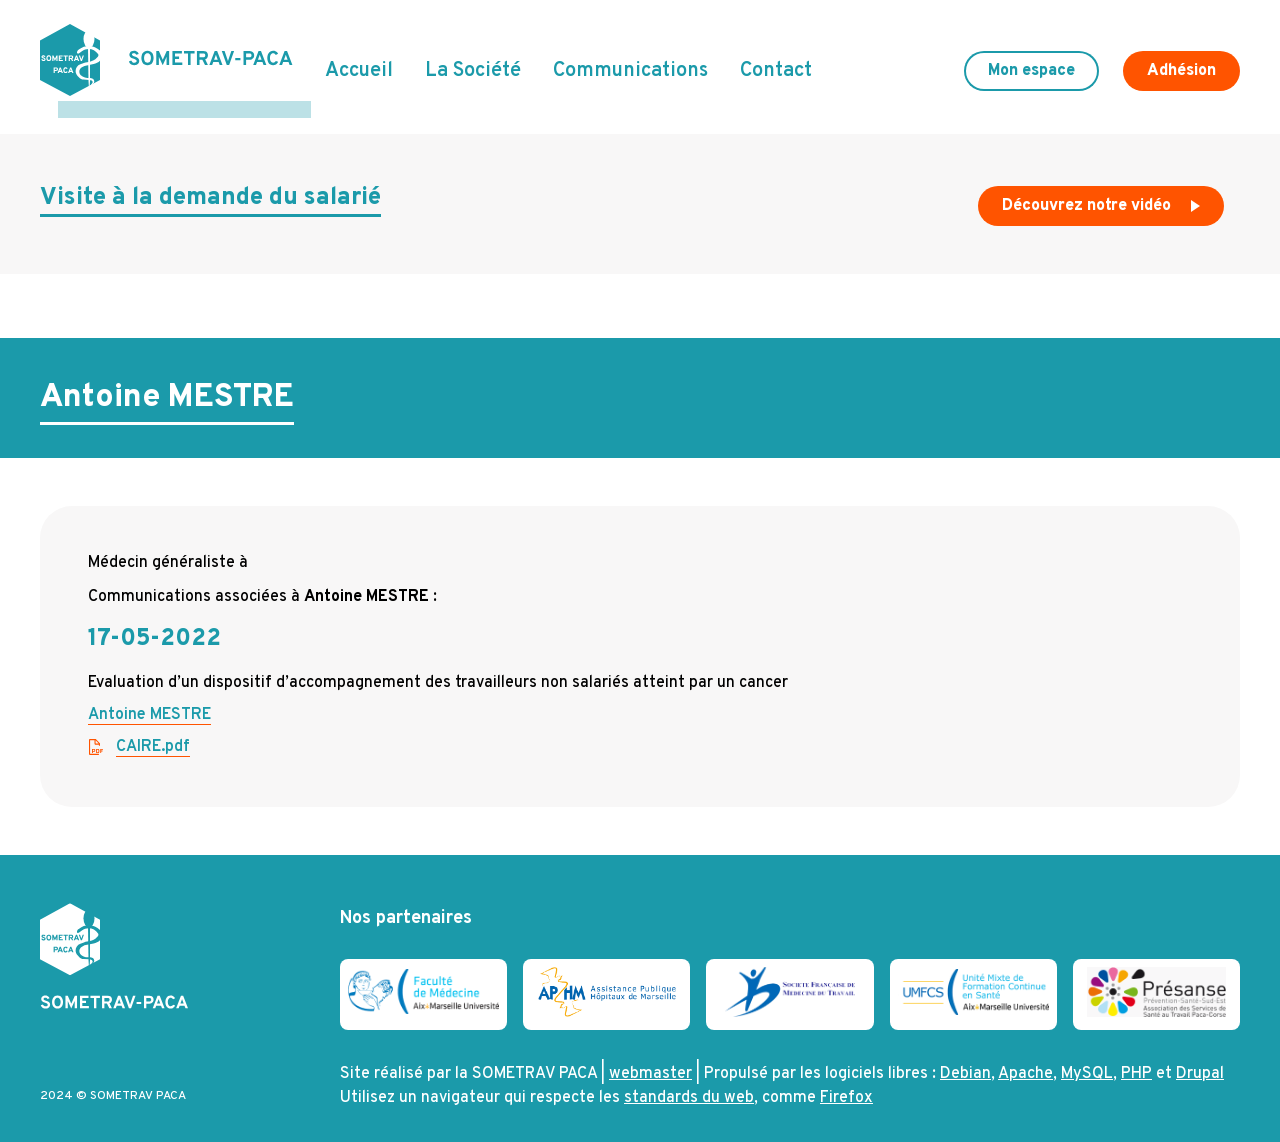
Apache (1025, 1058)
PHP (1136, 1058)
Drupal (1200, 1058)
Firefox (846, 1082)
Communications (630, 63)
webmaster (650, 1058)
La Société (473, 63)
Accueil (359, 63)
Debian (965, 1058)
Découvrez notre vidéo (1103, 194)
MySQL (1087, 1058)
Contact (776, 63)
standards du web (689, 1082)
